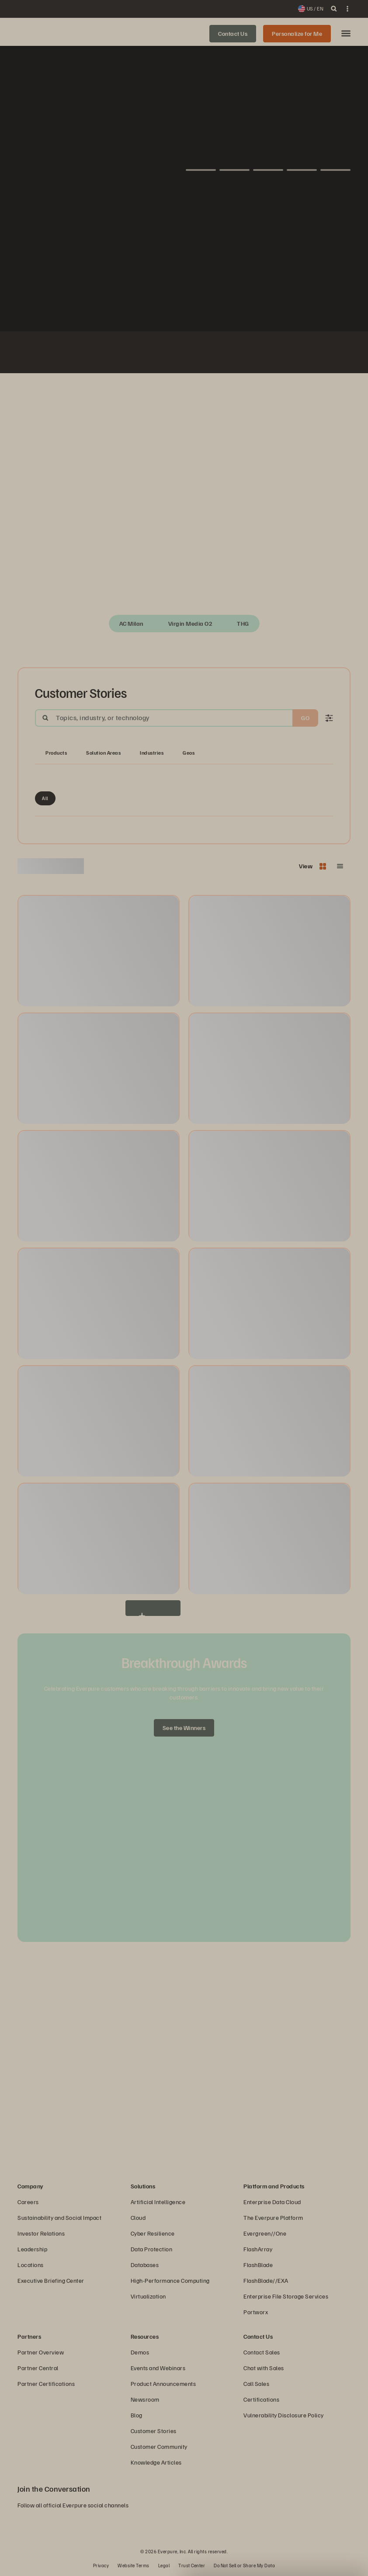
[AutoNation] (152, 354)
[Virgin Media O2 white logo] (194, 354)
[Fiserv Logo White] (110, 354)
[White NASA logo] (68, 354)
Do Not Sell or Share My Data (244, 2565)
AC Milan (131, 623)
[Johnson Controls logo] (89, 354)
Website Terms (133, 2565)
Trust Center (191, 2565)
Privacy (101, 2565)
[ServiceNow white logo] (131, 354)
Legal (164, 2565)
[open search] (333, 8)
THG (243, 623)
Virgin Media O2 (190, 623)
